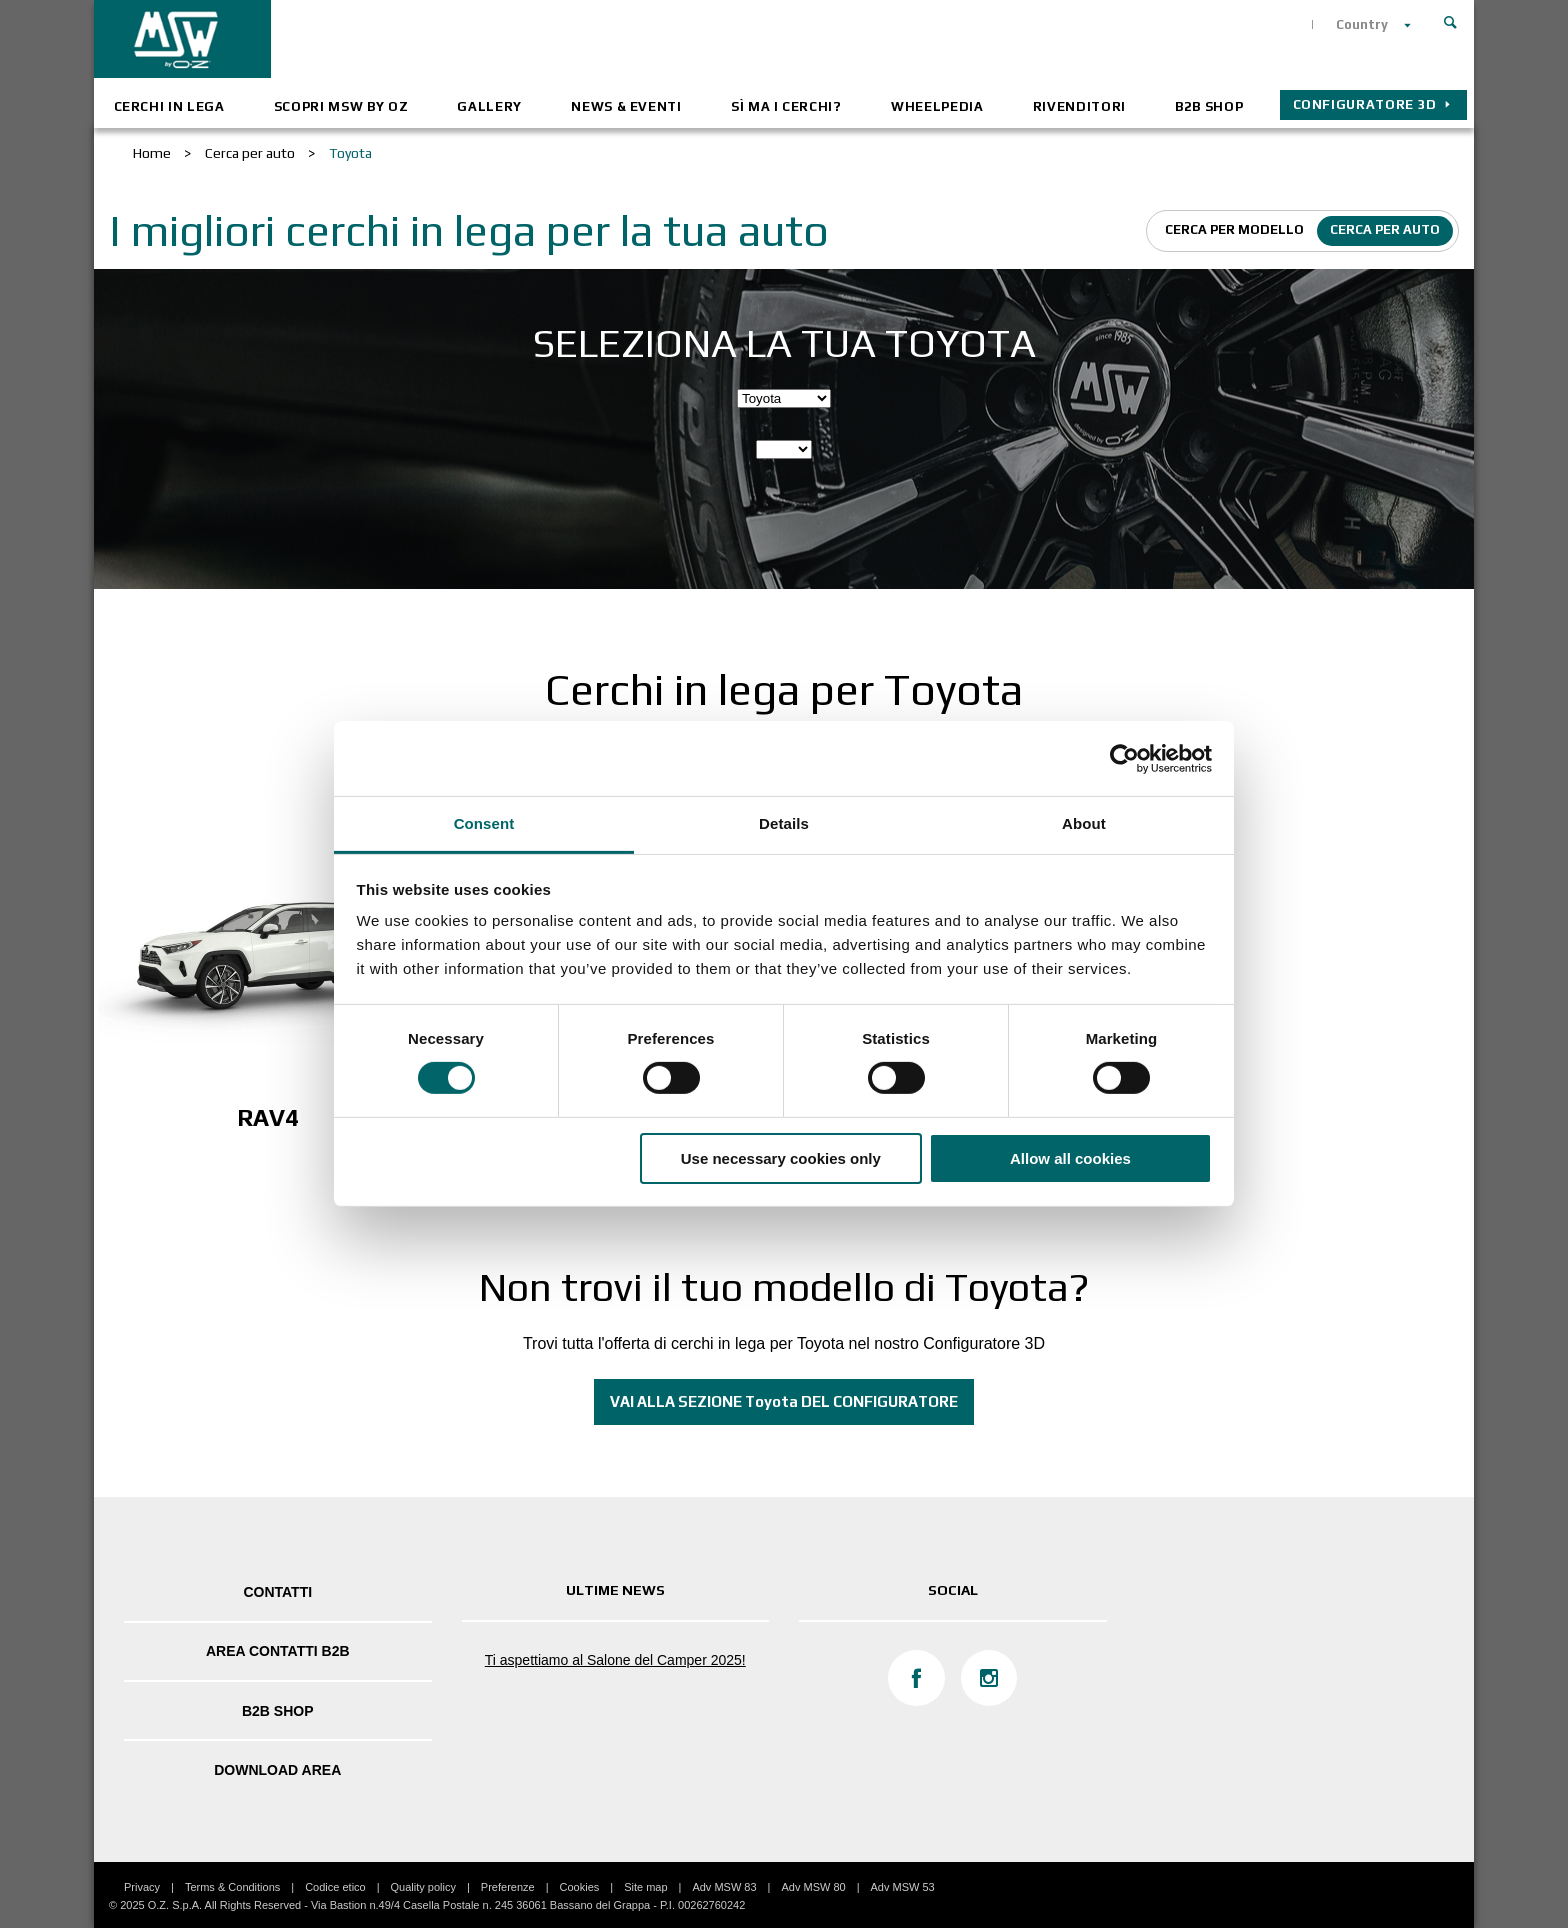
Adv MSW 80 (813, 1887)
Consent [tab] (484, 823)
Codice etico (335, 1887)
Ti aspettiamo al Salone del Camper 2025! (615, 1660)
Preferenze (508, 1887)
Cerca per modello (1234, 229)
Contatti (277, 1592)
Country (1362, 24)
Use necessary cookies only (781, 1158)
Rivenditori (1079, 106)
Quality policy (423, 1887)
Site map (645, 1887)
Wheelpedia (937, 106)
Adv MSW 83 (724, 1887)
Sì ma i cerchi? (786, 106)
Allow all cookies (1070, 1158)
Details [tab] (784, 823)
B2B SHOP (1209, 106)
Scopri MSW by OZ (341, 106)
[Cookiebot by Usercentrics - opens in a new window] (1124, 758)
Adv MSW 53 (903, 1887)
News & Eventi (626, 106)
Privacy (142, 1887)
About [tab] (1084, 823)
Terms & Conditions (232, 1887)
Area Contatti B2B (278, 1651)
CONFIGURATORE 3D (1365, 104)
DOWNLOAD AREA (277, 1770)
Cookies (580, 1887)
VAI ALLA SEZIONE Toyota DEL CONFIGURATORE (784, 1401)
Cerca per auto (1385, 229)
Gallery (489, 106)
